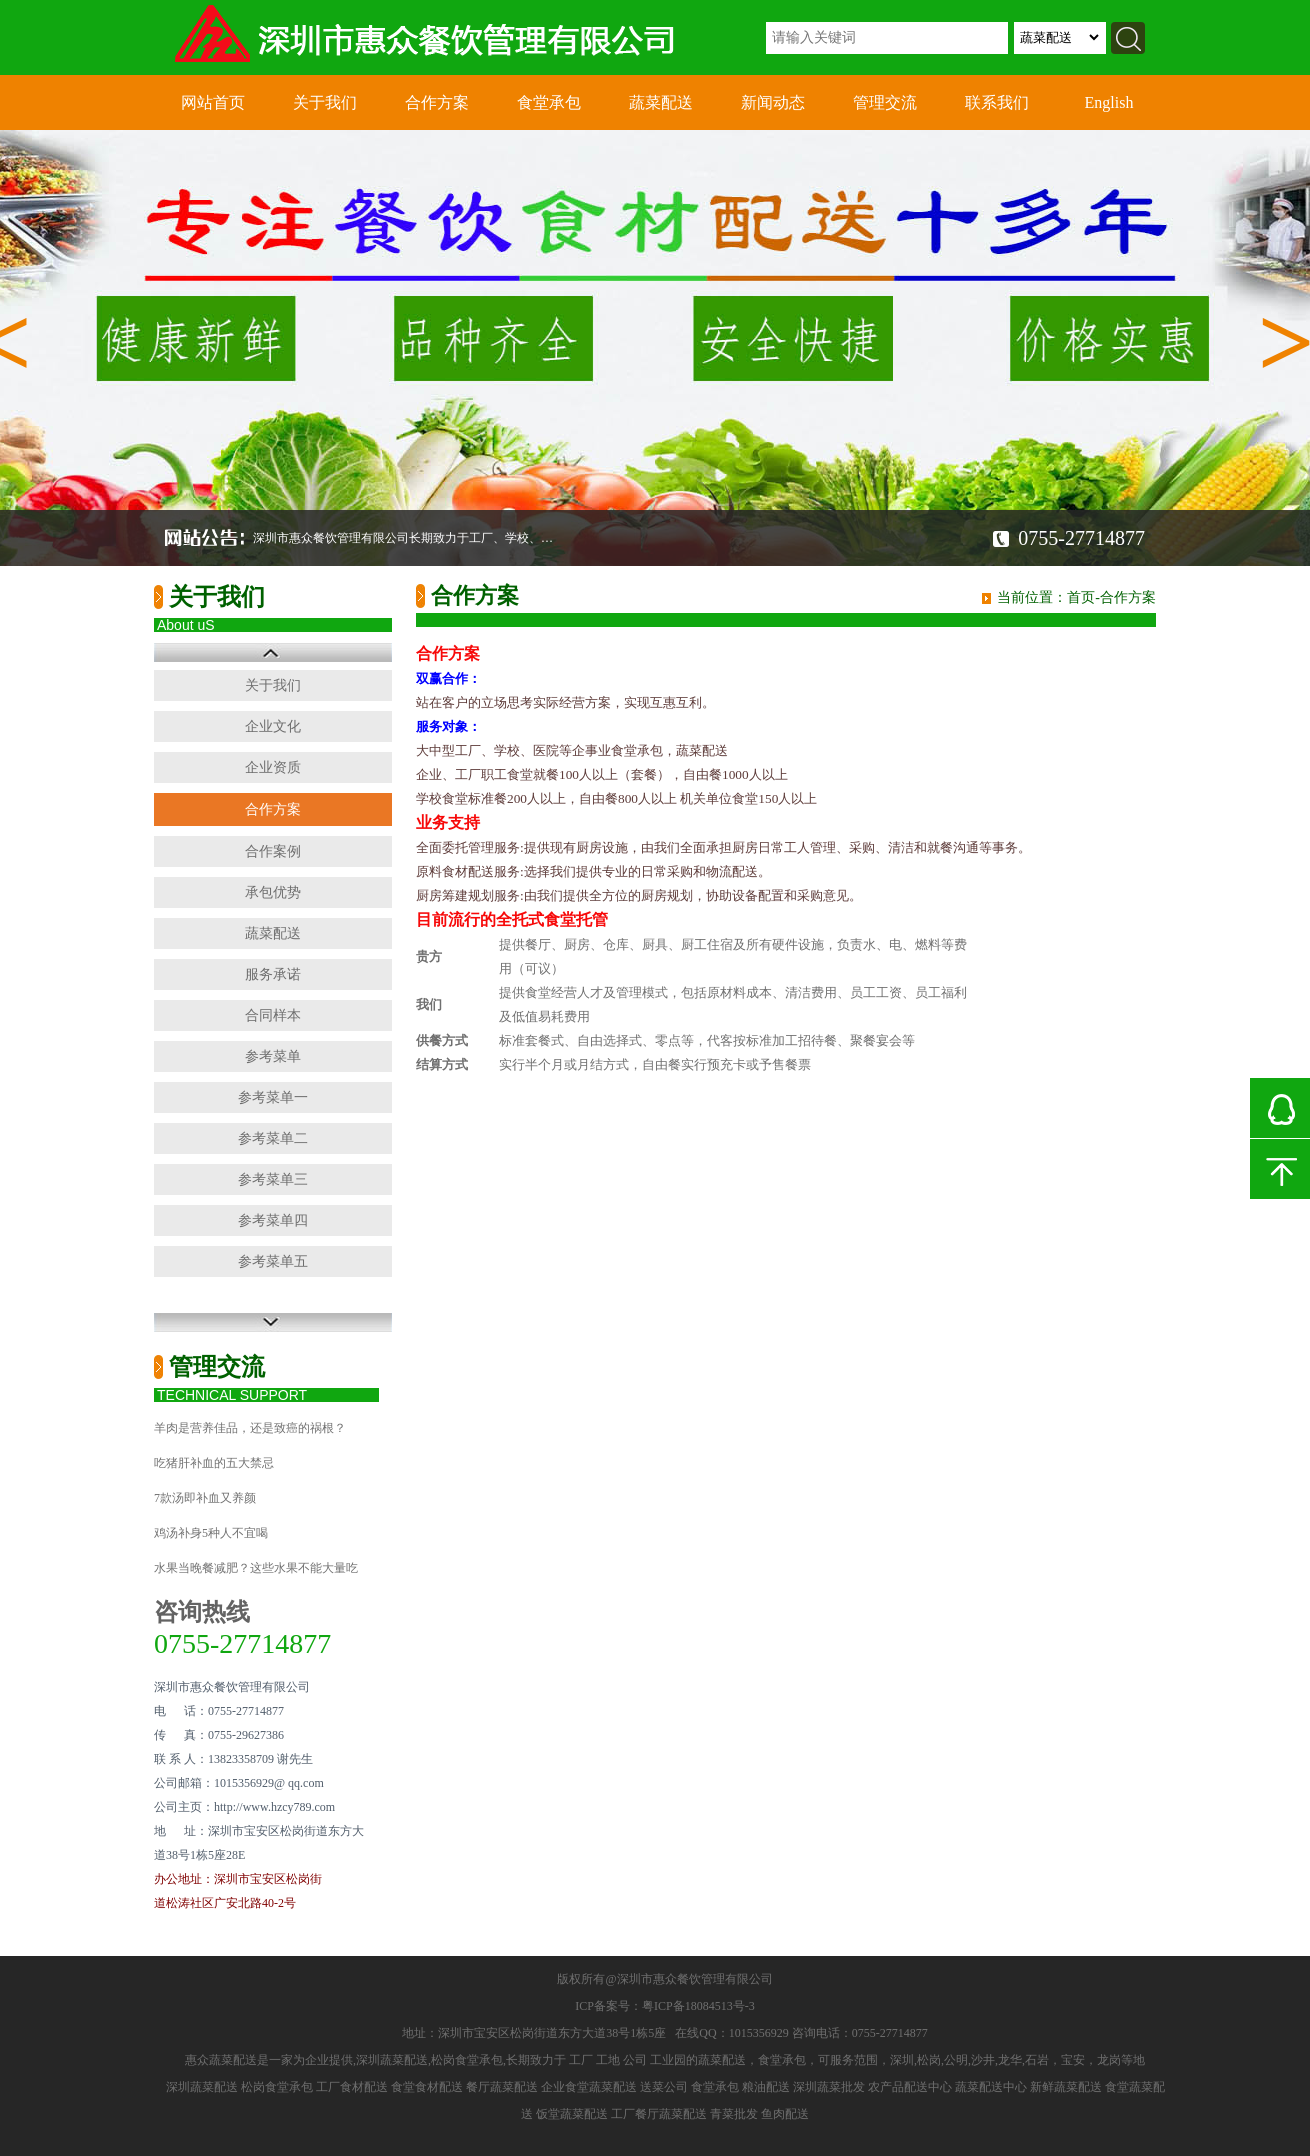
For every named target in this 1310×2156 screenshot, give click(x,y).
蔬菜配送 (661, 102)
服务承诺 (273, 974)
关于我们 (325, 102)
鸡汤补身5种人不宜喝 (211, 1533)
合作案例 (273, 851)
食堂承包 (549, 102)
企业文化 (273, 726)
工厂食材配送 (352, 2087)
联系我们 (997, 102)
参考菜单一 (273, 1097)
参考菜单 (273, 1056)
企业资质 (273, 767)
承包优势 (273, 892)
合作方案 (437, 102)
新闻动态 (773, 102)
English (1109, 102)
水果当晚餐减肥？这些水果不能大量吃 (256, 1568)
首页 (1081, 597)
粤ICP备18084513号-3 (698, 2006)
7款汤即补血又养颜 (205, 1498)
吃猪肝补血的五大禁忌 (214, 1463)
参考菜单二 (273, 1138)
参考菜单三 (273, 1179)
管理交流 (885, 102)
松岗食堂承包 (277, 2087)
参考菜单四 (273, 1220)
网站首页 (213, 102)
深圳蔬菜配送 (202, 2087)
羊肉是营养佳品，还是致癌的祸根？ (250, 1428)
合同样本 (273, 1015)
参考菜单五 (273, 1261)
